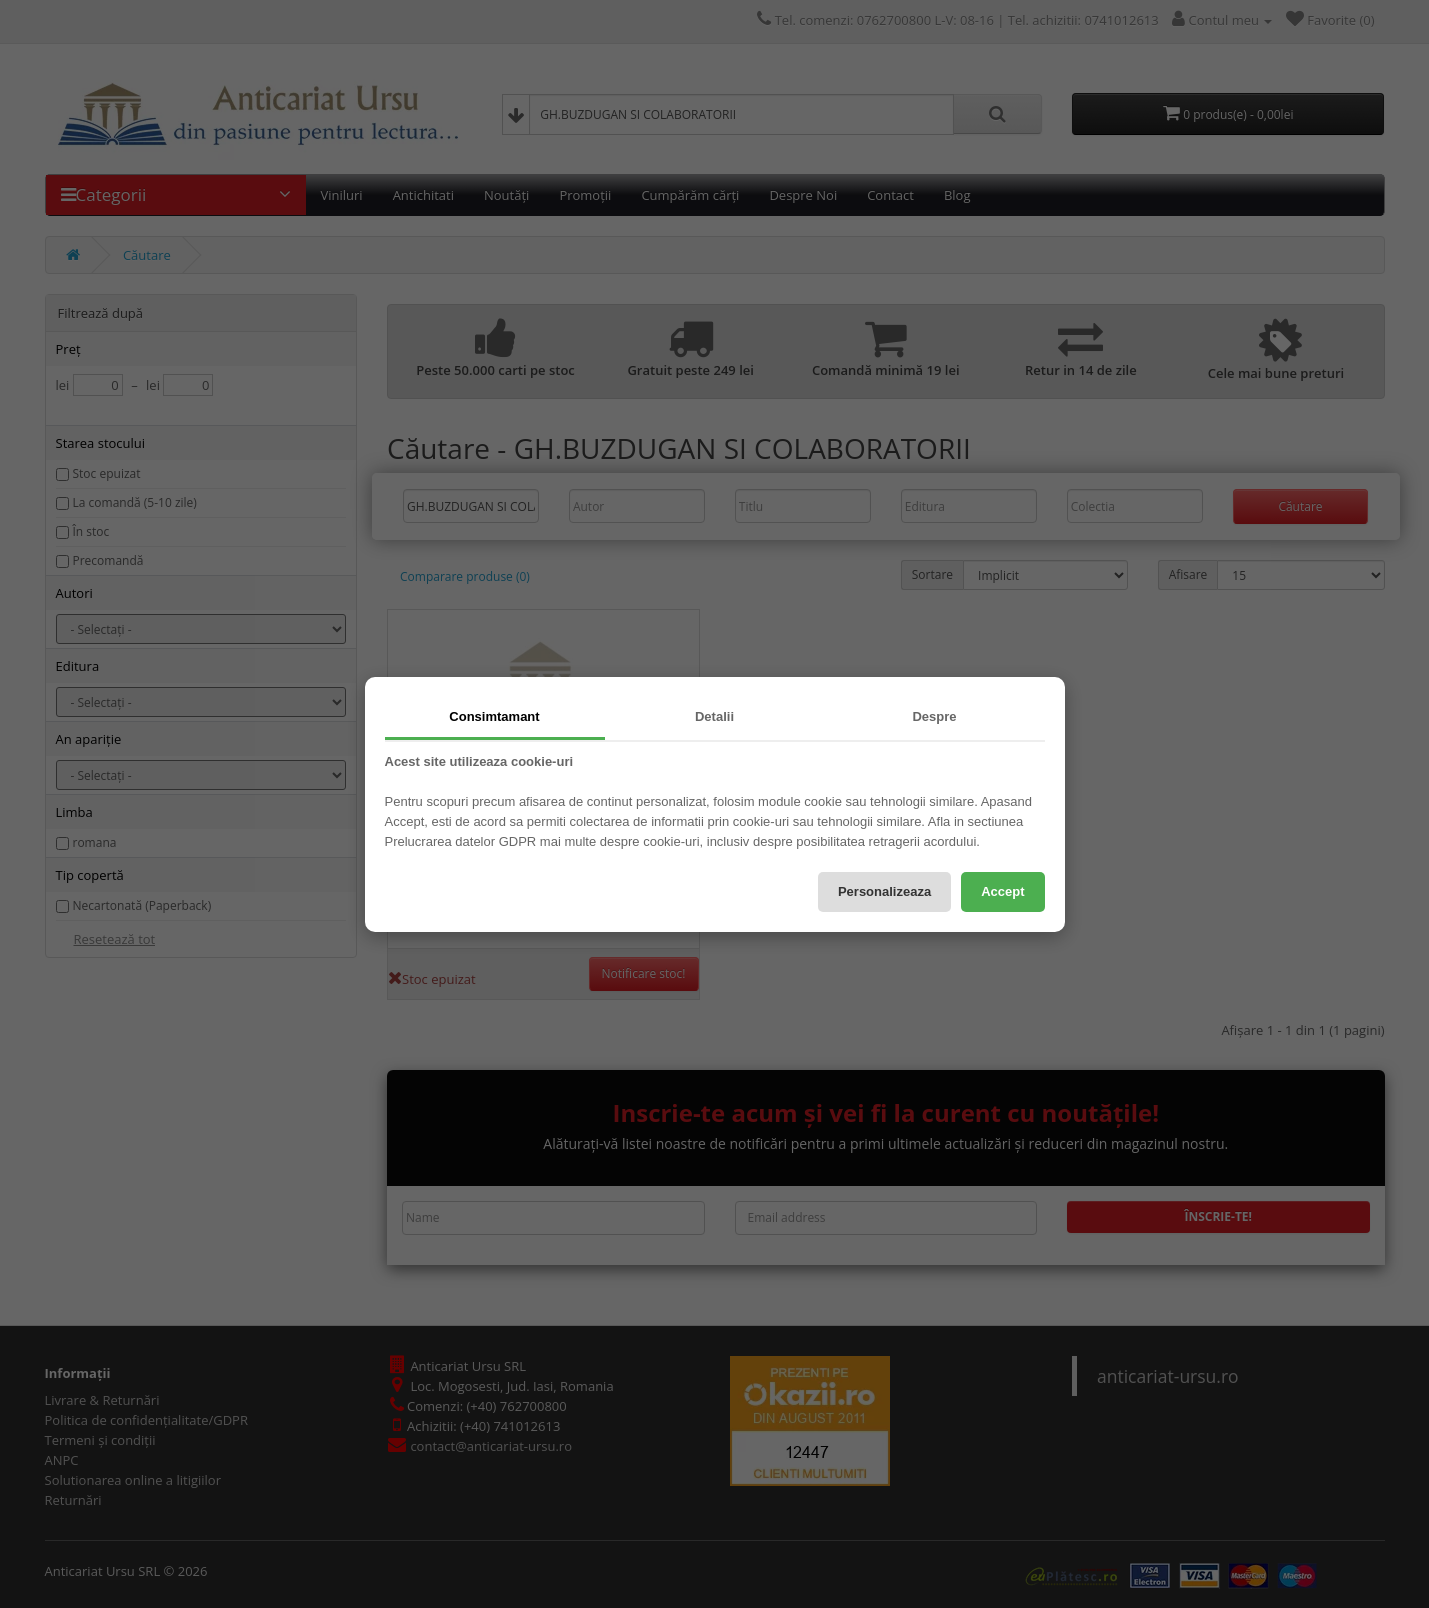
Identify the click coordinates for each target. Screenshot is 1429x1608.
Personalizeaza (884, 891)
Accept (1002, 891)
